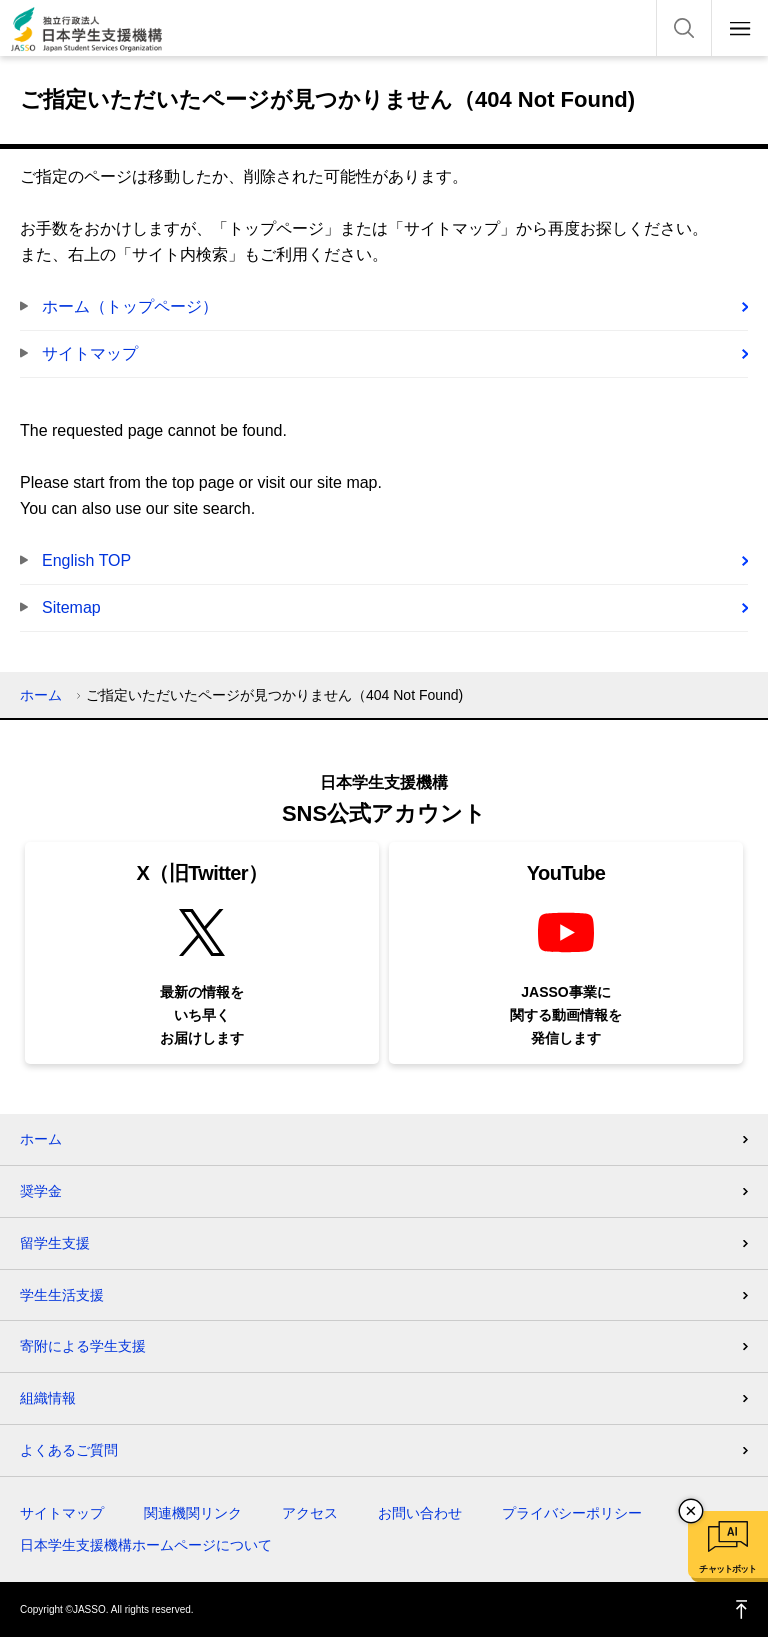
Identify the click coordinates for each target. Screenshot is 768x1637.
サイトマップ (90, 353)
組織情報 (48, 1398)
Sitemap (71, 607)
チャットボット (727, 1569)
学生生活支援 (62, 1295)
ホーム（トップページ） (130, 306)
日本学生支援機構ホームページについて (146, 1545)
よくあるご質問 (69, 1450)
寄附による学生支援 (83, 1346)
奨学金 (41, 1191)
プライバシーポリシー (572, 1513)
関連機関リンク (193, 1513)
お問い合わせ (420, 1513)
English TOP (86, 560)
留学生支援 (55, 1243)
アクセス (310, 1513)
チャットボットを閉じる (691, 1511)
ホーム (41, 695)
